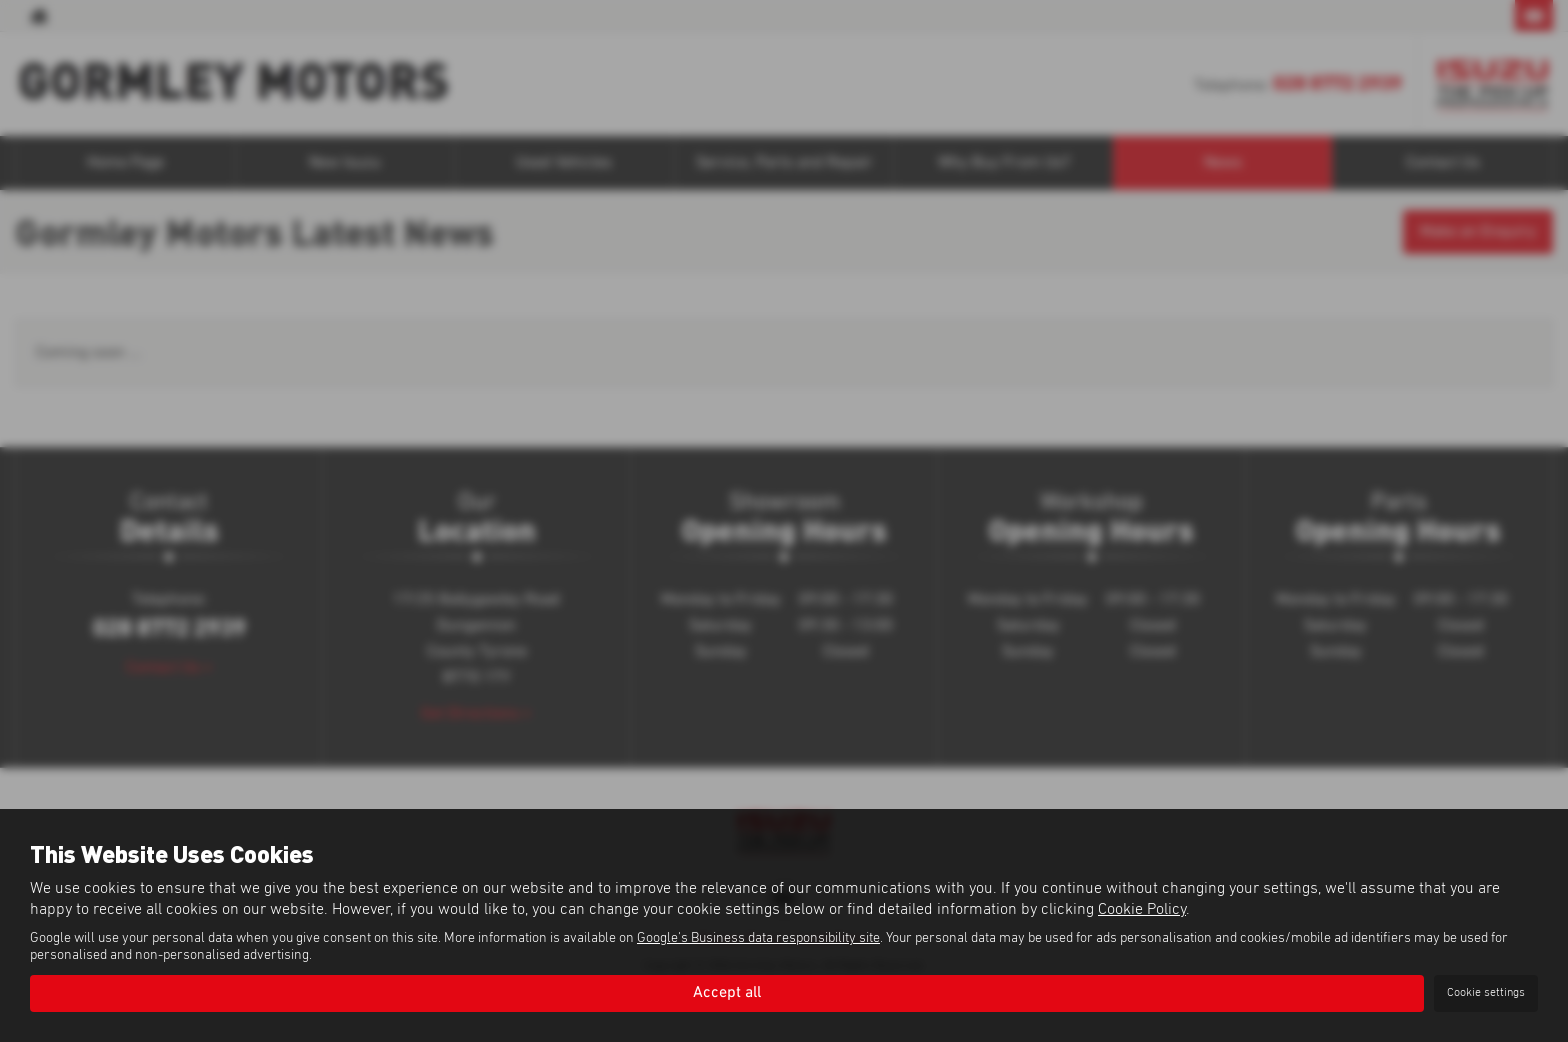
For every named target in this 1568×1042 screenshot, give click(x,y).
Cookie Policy (1142, 909)
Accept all (727, 993)
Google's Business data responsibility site (758, 938)
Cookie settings (1486, 993)
